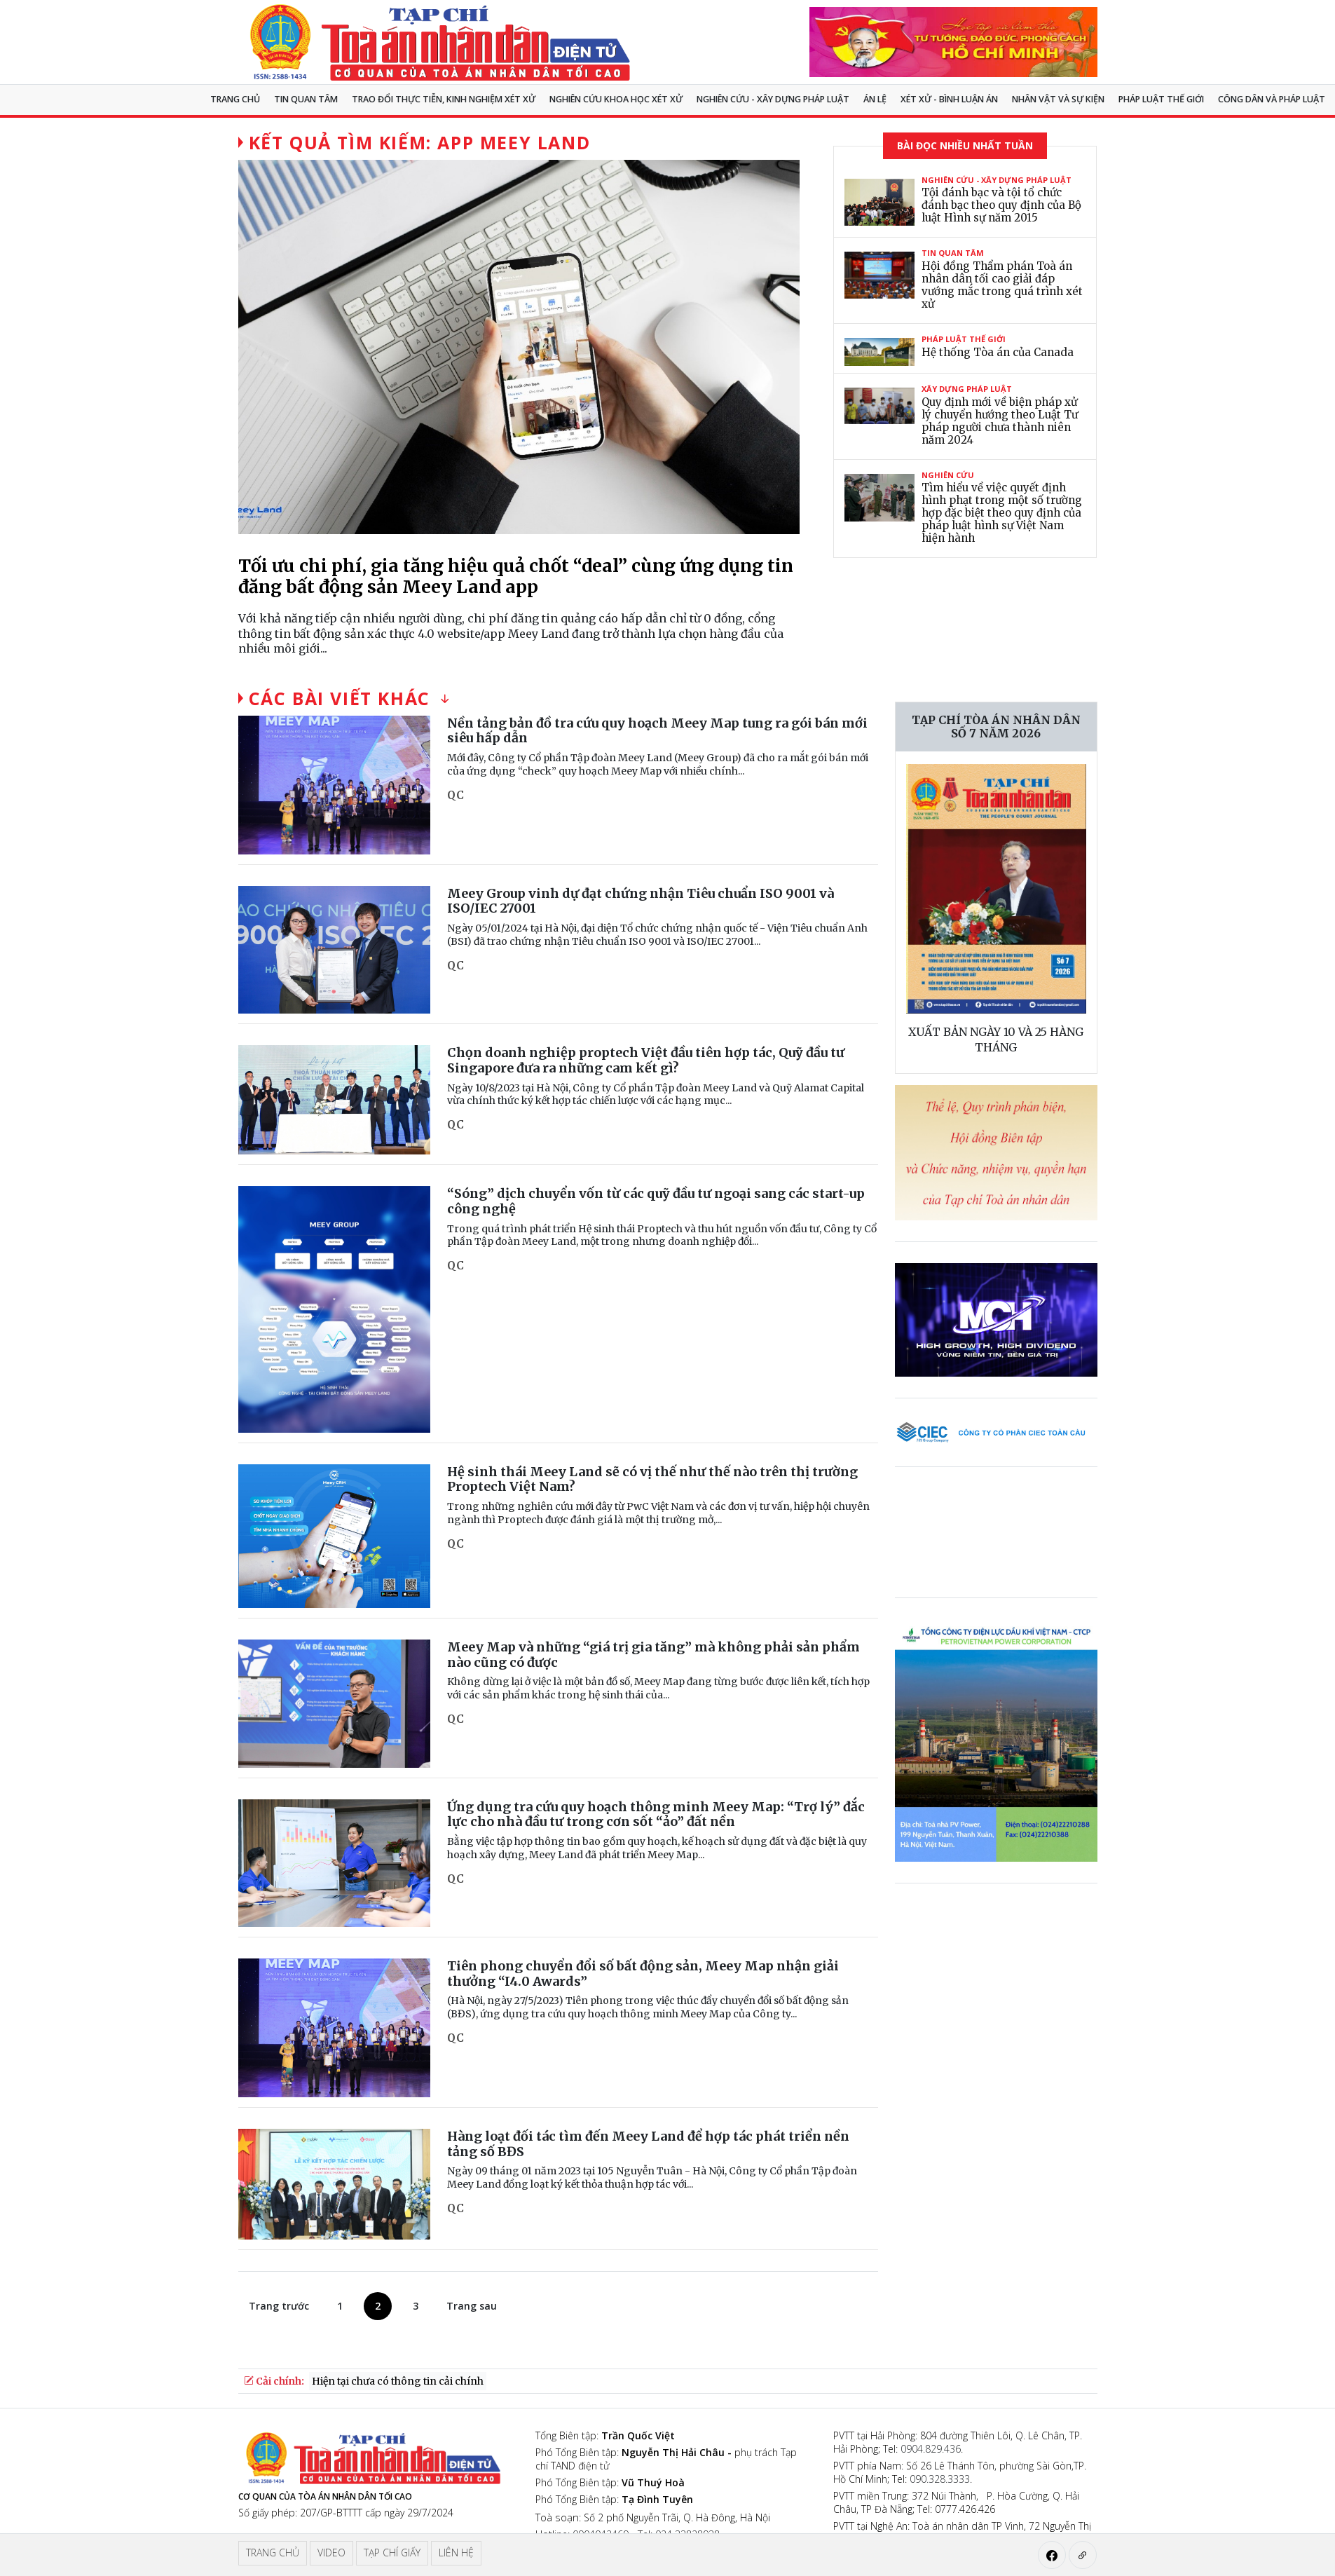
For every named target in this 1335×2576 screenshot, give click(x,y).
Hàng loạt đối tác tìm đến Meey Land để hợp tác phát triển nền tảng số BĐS (648, 2144)
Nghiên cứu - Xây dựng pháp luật (773, 99)
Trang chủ (235, 99)
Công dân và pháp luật (1271, 99)
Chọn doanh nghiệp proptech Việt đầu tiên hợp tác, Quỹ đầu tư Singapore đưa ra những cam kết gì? (645, 1060)
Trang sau (471, 2305)
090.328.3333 (940, 2479)
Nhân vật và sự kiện (1058, 99)
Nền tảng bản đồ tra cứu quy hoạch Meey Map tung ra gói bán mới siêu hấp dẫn (657, 731)
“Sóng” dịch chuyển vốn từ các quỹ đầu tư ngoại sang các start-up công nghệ (656, 1201)
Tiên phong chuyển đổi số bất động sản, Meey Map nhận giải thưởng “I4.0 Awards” (643, 1973)
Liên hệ (456, 2552)
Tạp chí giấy (392, 2552)
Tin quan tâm (306, 99)
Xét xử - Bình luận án (949, 99)
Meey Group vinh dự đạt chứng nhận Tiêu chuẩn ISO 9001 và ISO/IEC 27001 (640, 901)
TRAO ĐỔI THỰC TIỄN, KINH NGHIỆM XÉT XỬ (443, 99)
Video (331, 2552)
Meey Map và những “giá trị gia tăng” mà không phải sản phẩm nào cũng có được (653, 1654)
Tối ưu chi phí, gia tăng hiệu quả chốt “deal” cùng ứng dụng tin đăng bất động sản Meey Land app (515, 576)
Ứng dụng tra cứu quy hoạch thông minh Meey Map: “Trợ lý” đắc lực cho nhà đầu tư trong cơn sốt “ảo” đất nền (656, 1814)
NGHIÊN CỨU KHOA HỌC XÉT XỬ (616, 99)
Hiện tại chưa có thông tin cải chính (398, 2381)
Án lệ (874, 99)
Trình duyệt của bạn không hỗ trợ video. (1000, 1540)
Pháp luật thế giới (1161, 99)
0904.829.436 (931, 2448)
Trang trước (279, 2305)
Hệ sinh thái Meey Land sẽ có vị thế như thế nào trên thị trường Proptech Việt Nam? (652, 1479)
